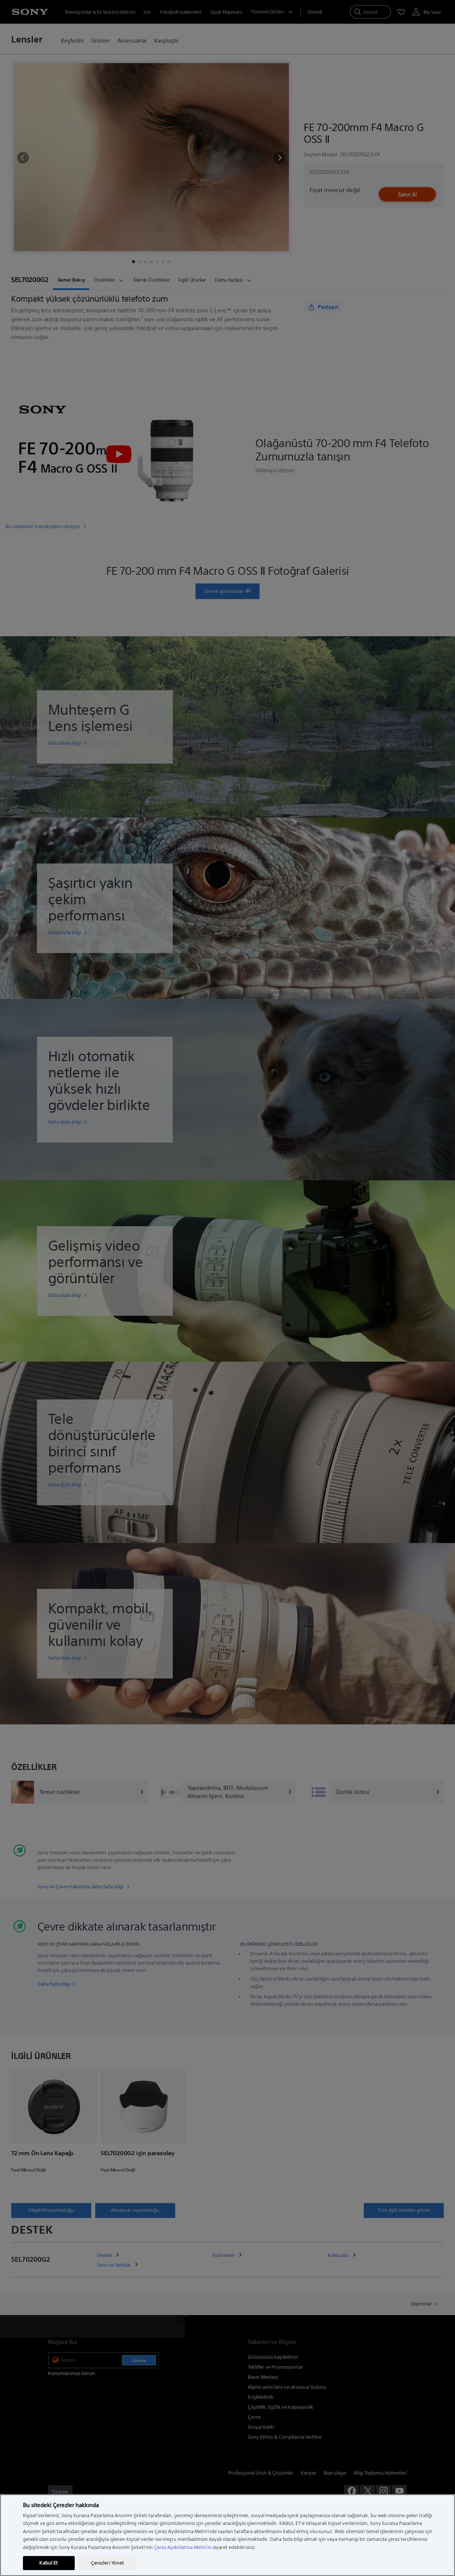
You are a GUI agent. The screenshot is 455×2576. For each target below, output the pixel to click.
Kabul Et (48, 2563)
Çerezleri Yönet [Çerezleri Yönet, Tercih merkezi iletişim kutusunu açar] (107, 2563)
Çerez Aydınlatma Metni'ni (183, 2547)
